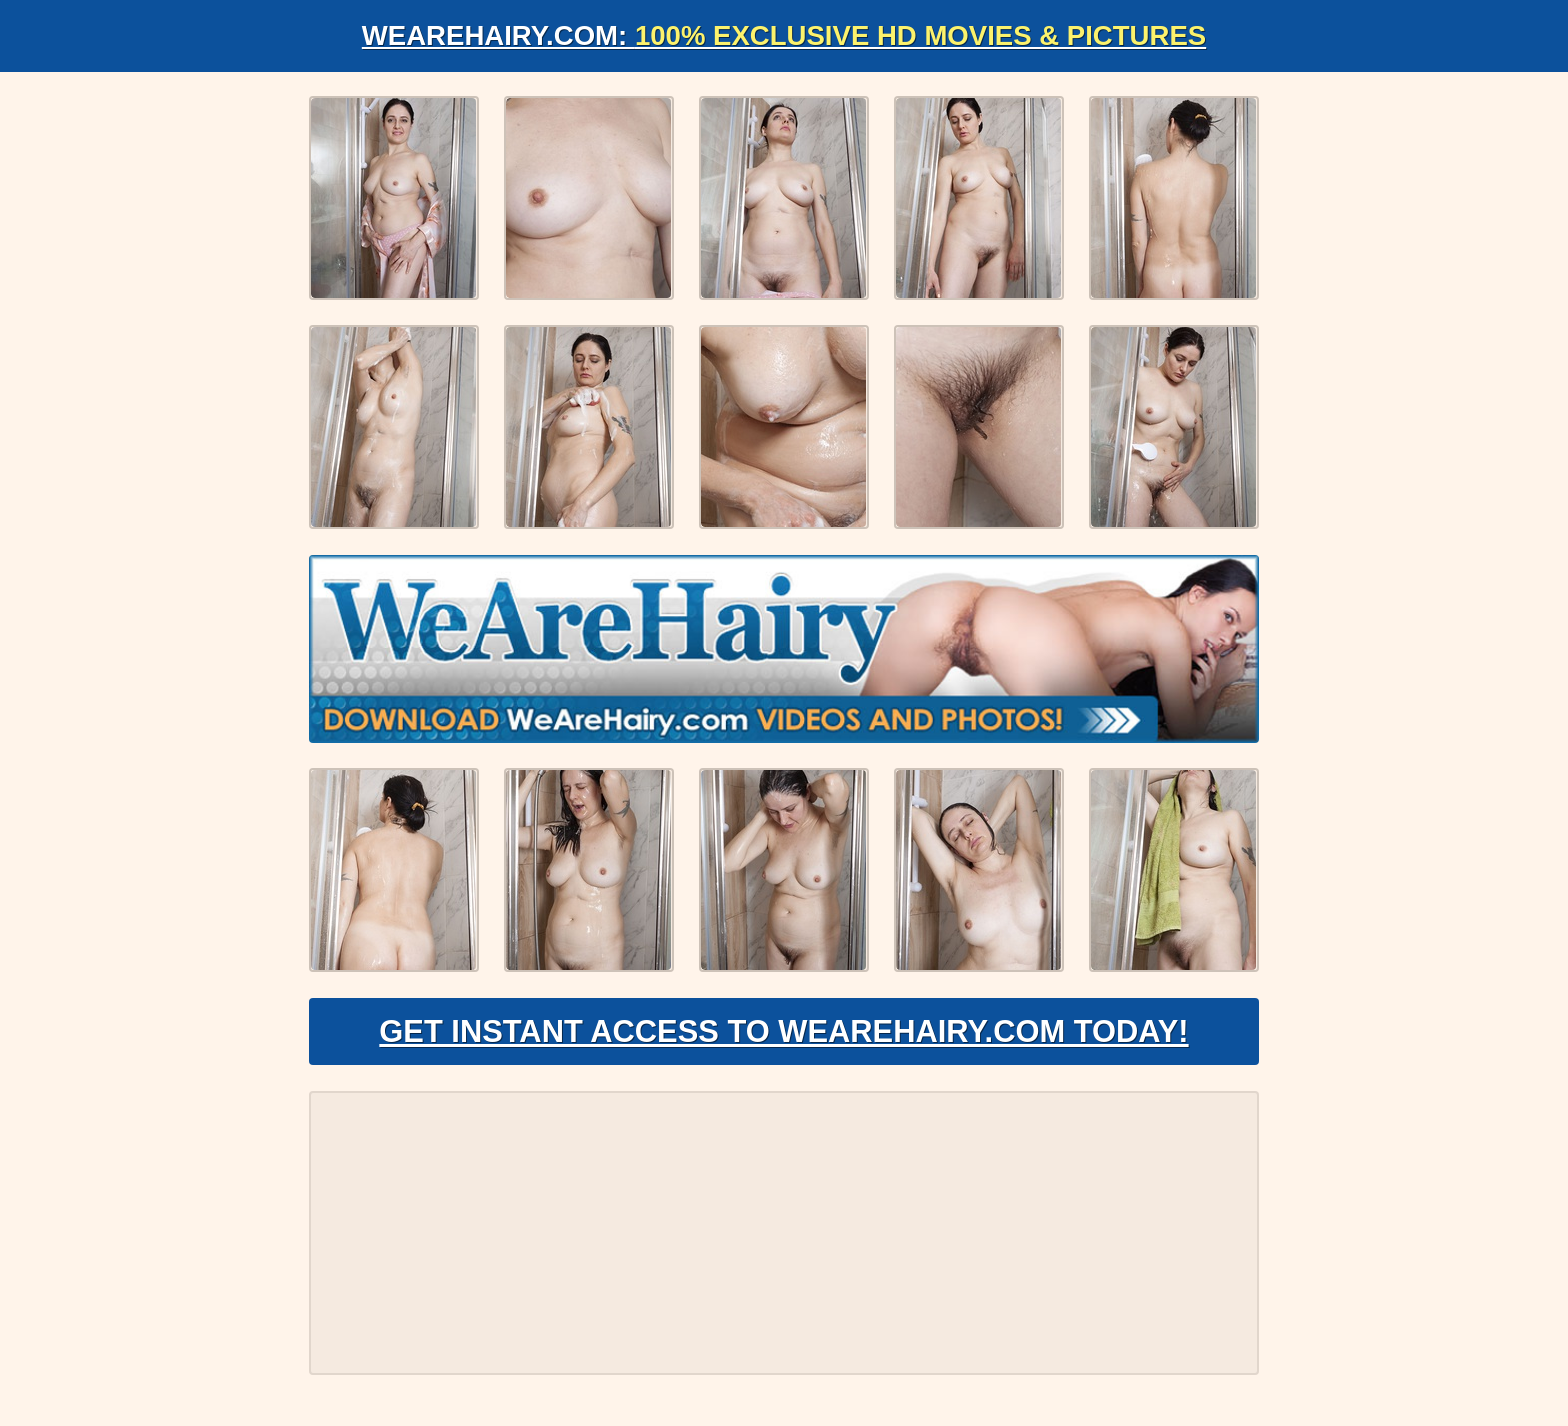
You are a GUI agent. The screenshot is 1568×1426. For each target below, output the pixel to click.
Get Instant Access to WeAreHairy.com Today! (783, 1036)
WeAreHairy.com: (784, 35)
